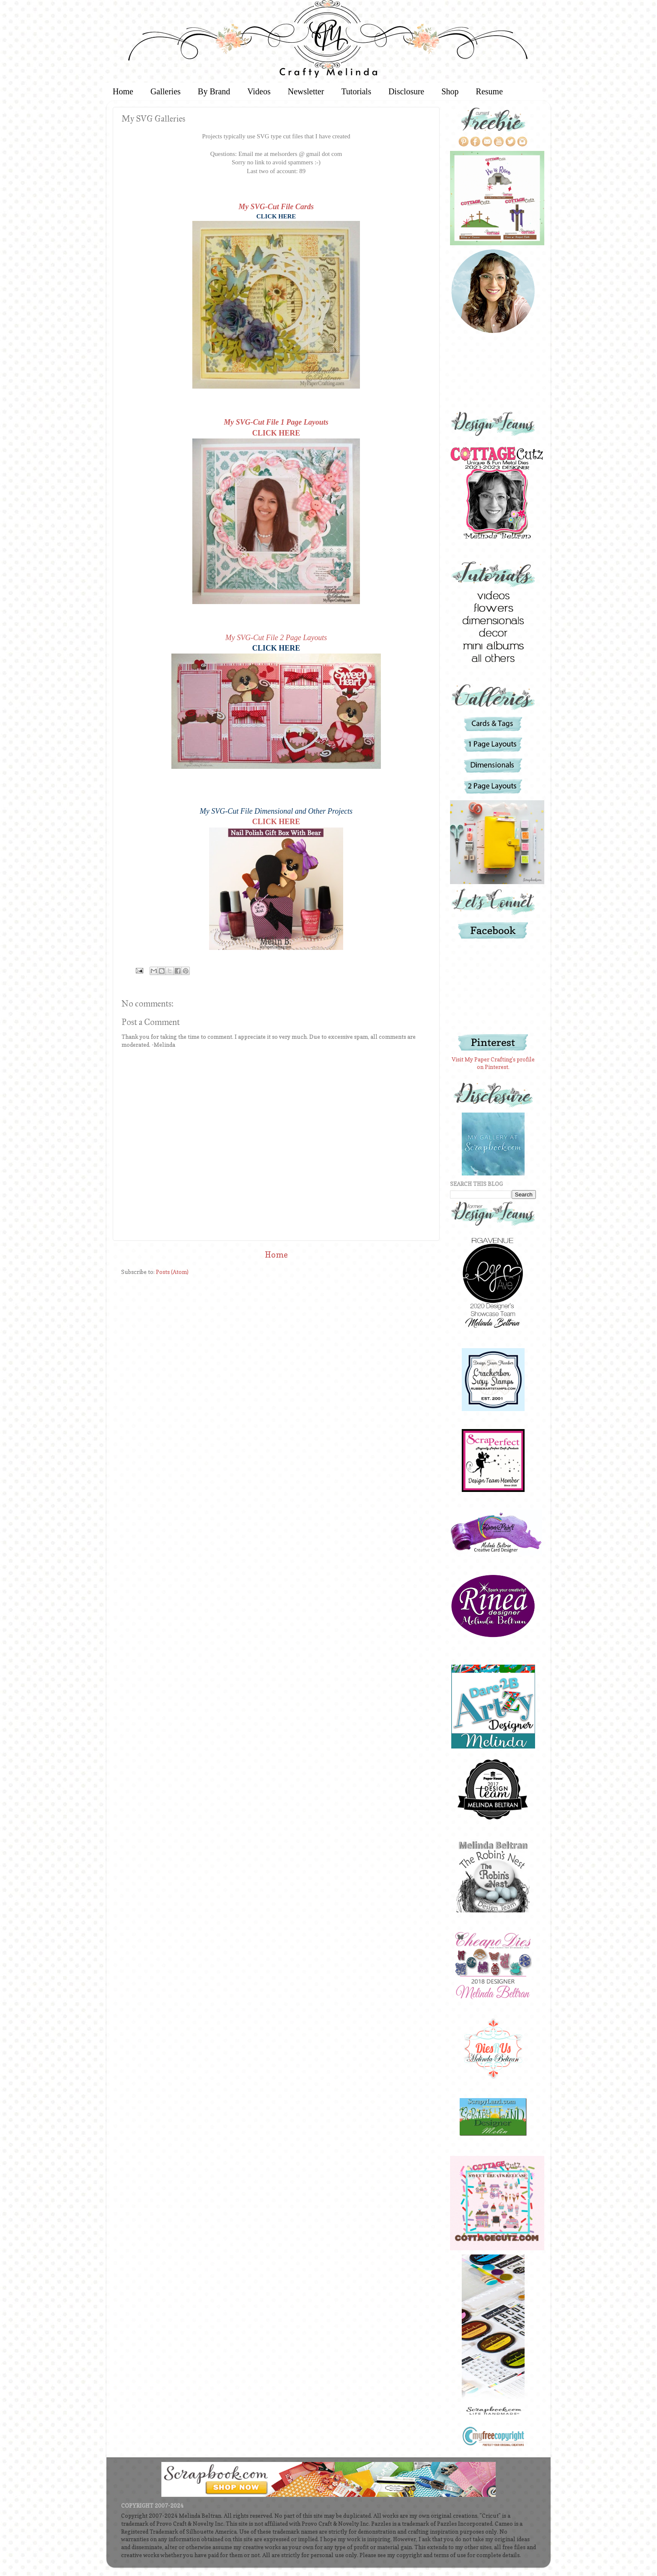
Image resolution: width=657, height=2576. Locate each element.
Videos (258, 91)
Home (123, 91)
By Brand (214, 91)
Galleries (165, 91)
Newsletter (306, 91)
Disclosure (406, 91)
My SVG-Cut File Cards (276, 206)
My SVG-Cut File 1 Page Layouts (276, 422)
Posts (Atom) (172, 1272)
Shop (449, 91)
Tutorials (356, 91)
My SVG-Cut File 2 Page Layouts (276, 637)
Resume (489, 91)
